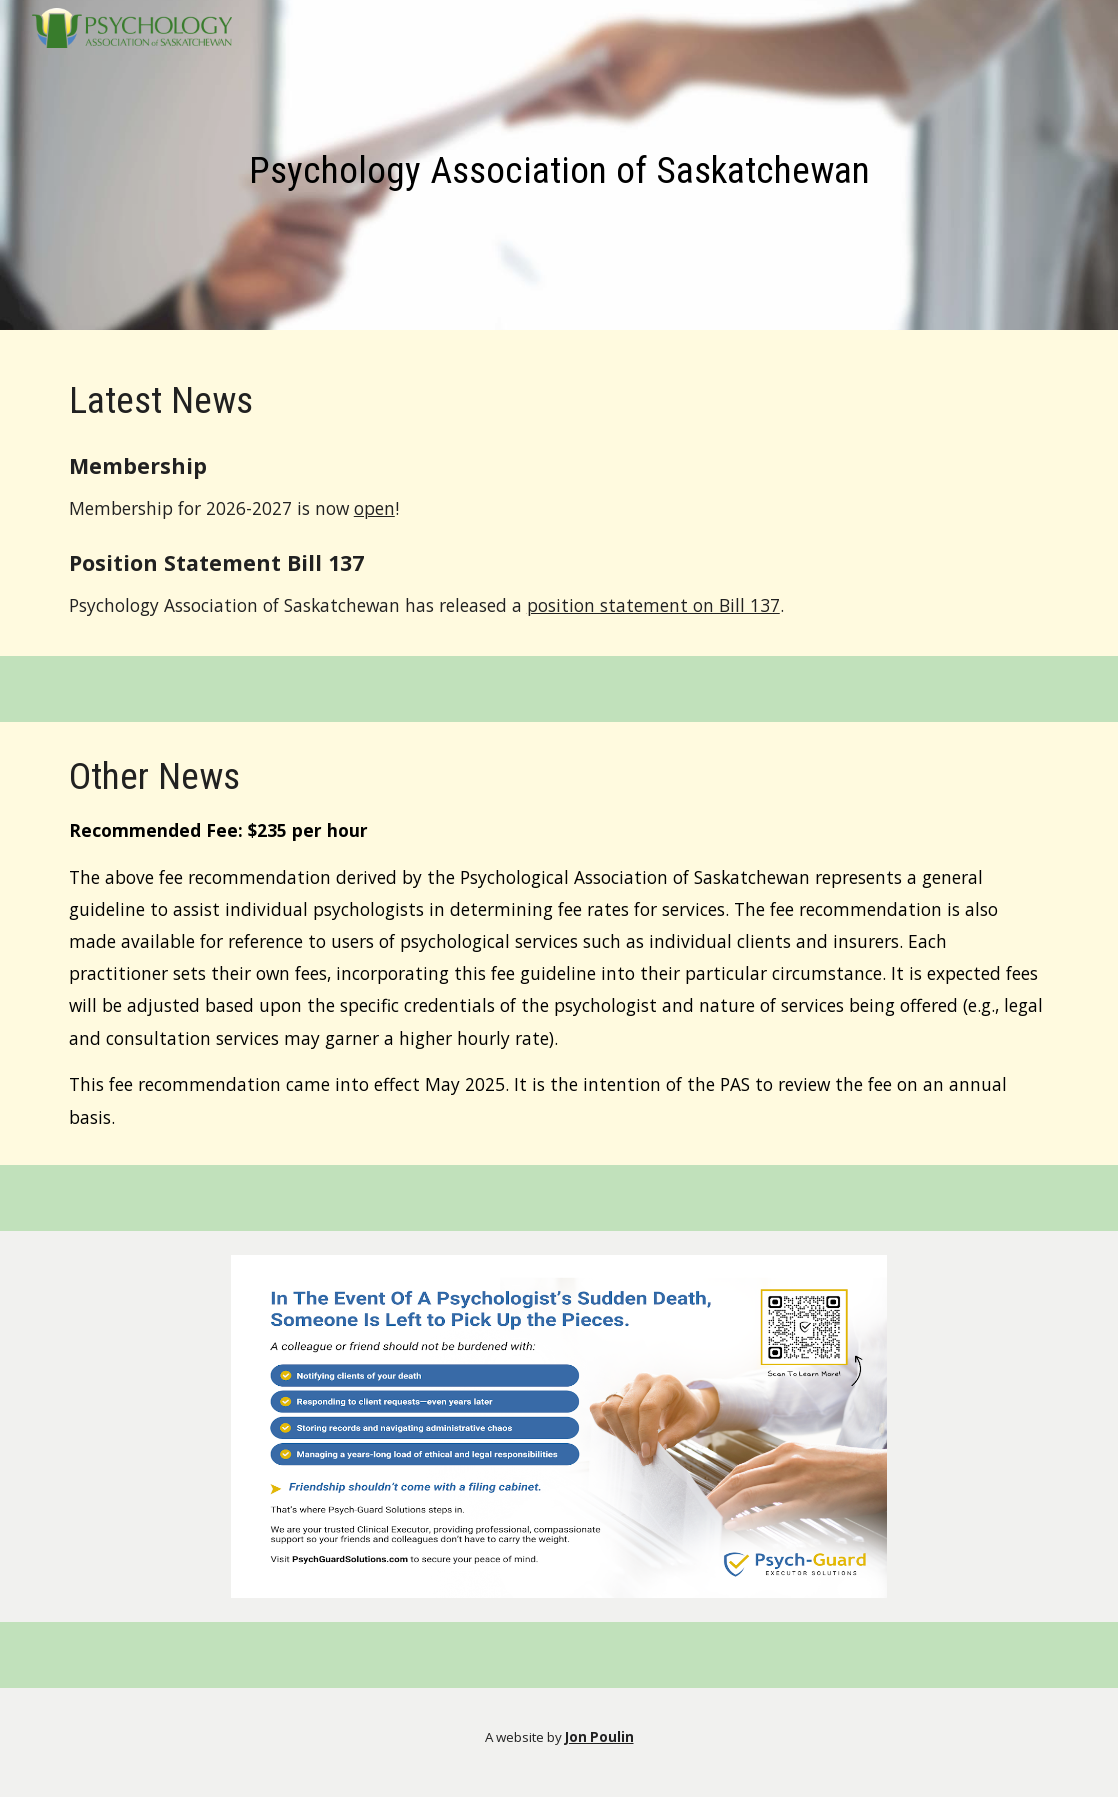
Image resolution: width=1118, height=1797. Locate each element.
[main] (559, 170)
